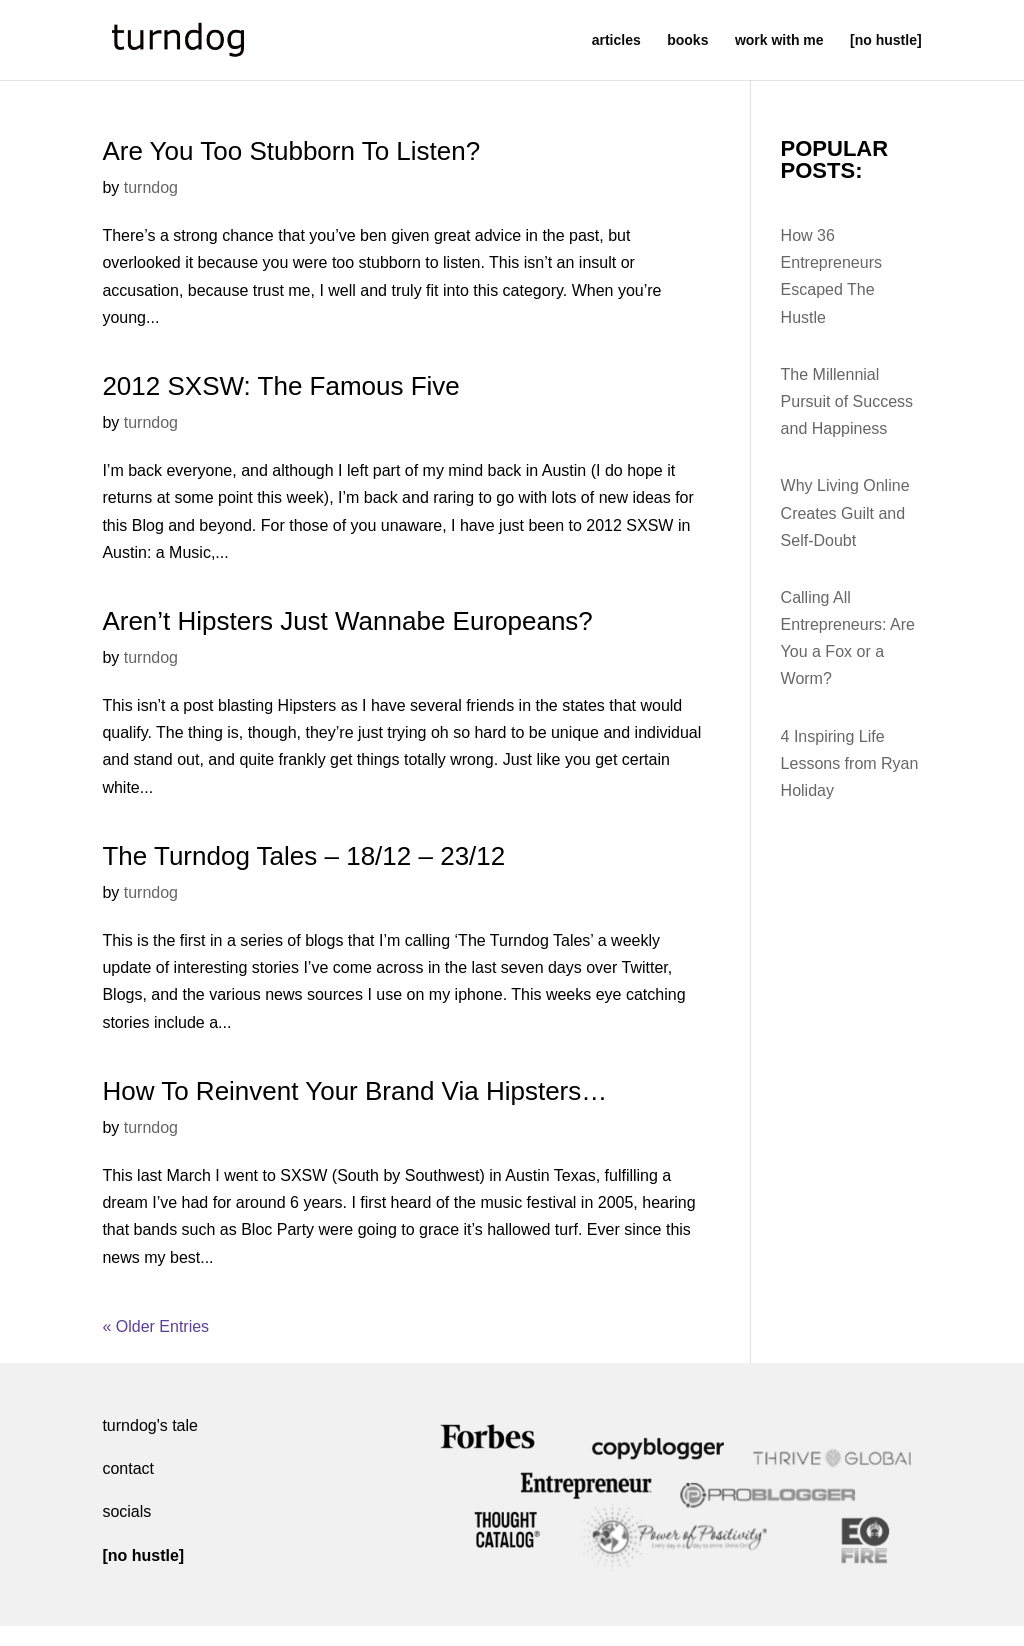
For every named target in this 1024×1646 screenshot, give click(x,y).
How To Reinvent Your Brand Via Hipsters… (354, 1091)
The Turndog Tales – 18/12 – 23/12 (303, 856)
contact (128, 1468)
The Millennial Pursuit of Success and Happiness (847, 401)
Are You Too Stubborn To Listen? (291, 151)
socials (126, 1511)
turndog (151, 187)
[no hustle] (886, 40)
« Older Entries (155, 1326)
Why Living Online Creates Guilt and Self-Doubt (845, 512)
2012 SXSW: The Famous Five (280, 386)
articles (616, 40)
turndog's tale (150, 1425)
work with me (779, 40)
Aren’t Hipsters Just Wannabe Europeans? (347, 621)
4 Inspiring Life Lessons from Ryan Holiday (850, 763)
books (687, 40)
